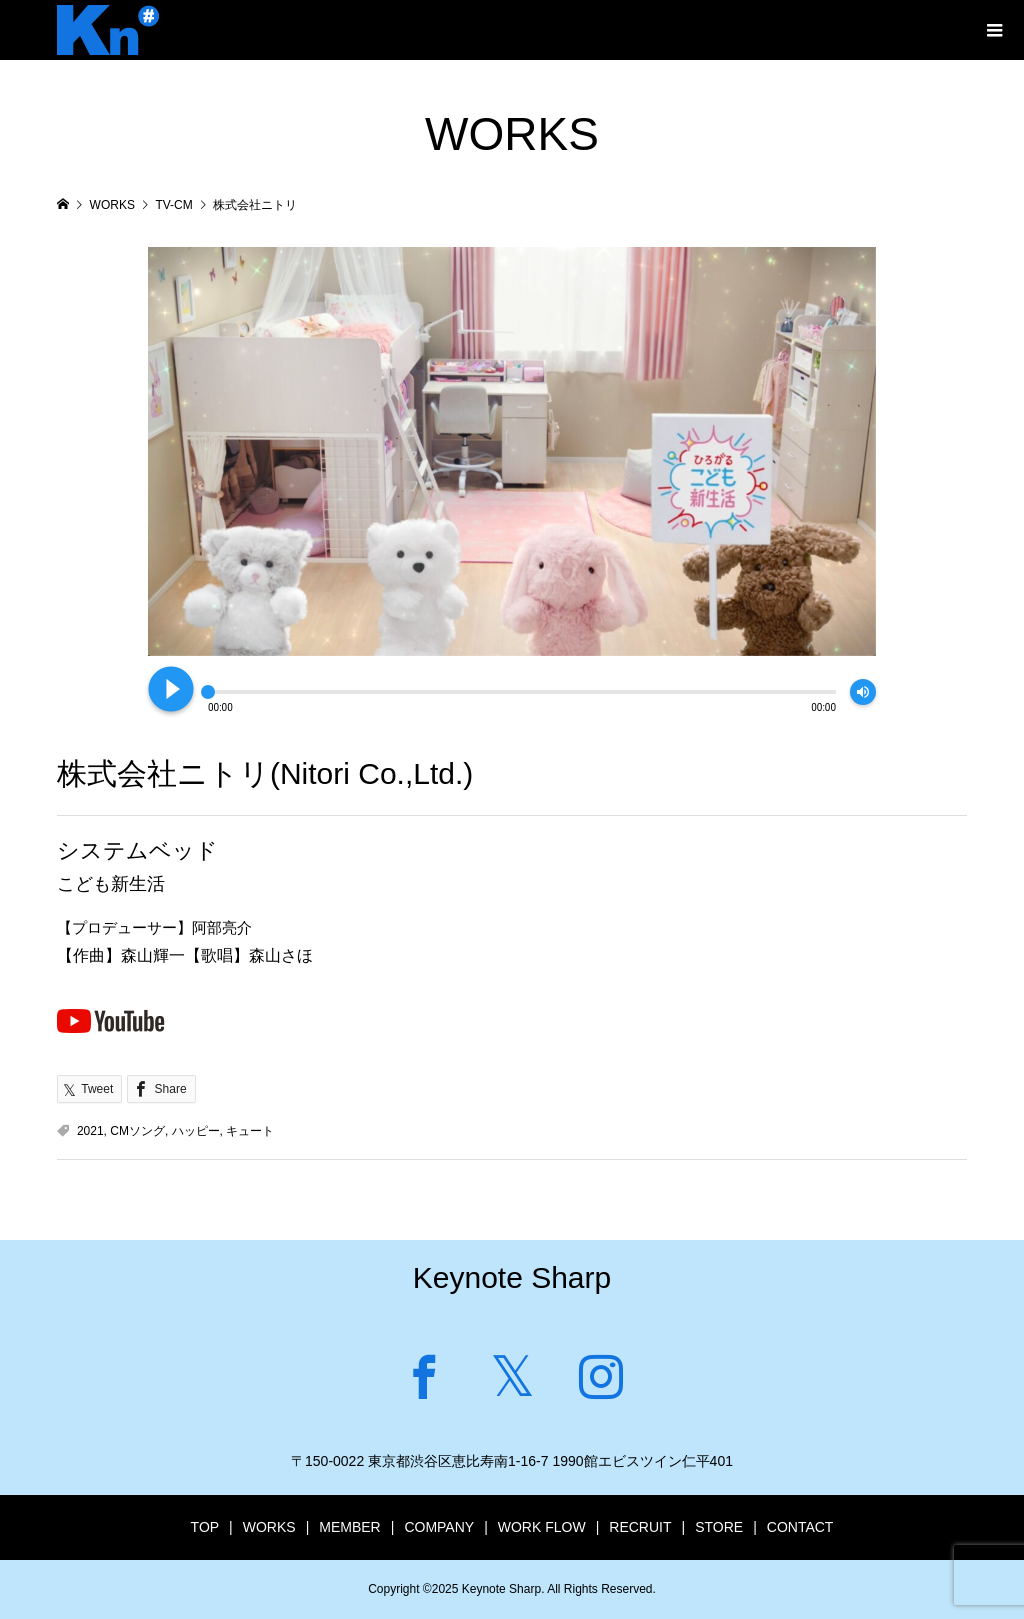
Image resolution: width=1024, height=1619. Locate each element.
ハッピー (196, 1131)
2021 (90, 1131)
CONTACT (800, 1527)
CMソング (137, 1131)
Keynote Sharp (512, 1277)
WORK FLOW (542, 1527)
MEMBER (349, 1527)
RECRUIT (640, 1527)
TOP (205, 1527)
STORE (719, 1527)
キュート (250, 1131)
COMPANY (439, 1527)
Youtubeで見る (111, 1020)
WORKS (269, 1527)
